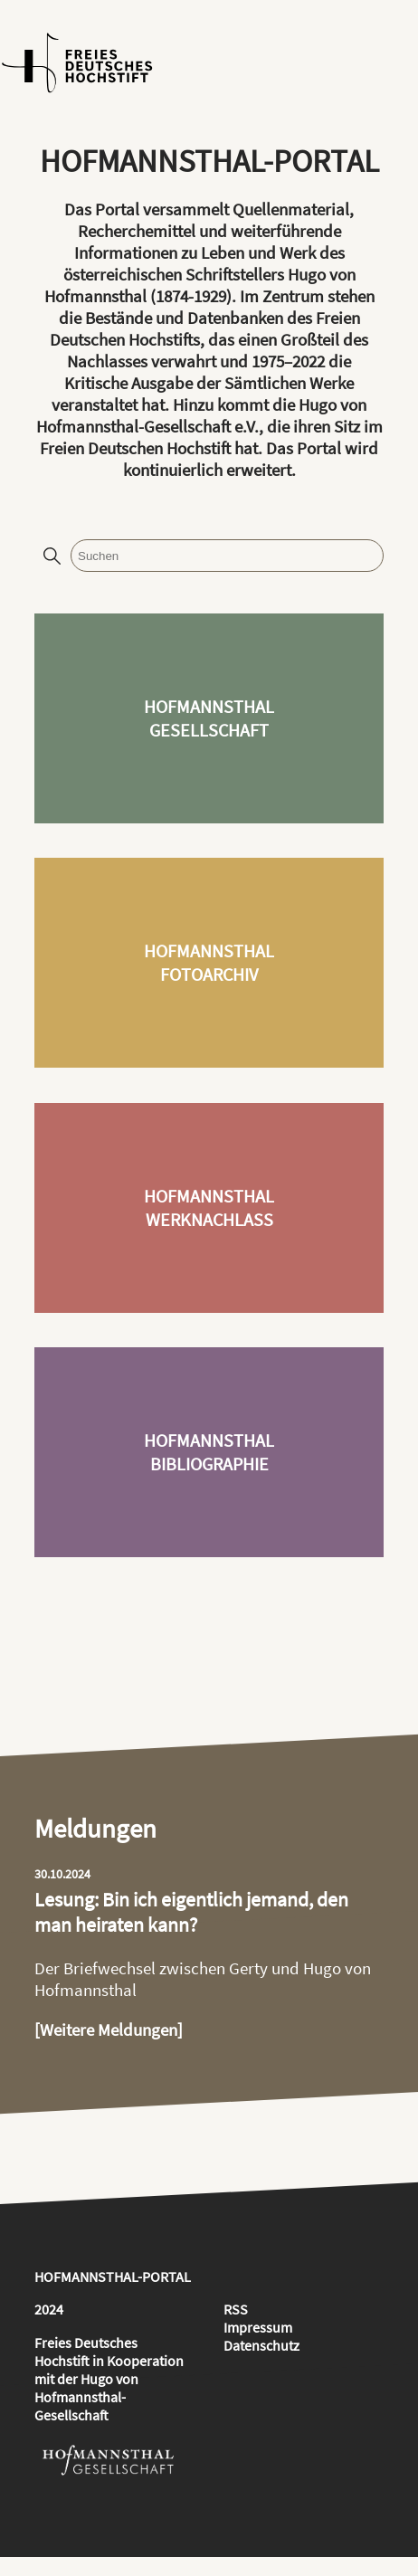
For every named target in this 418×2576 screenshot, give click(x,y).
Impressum (257, 2327)
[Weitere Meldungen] (108, 2029)
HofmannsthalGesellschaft (209, 718)
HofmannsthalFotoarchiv (209, 962)
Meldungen (95, 1828)
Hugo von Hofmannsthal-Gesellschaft (86, 2397)
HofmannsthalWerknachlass (209, 1207)
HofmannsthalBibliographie (209, 1452)
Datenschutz (261, 2345)
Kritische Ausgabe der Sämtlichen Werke (209, 383)
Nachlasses (107, 361)
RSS (235, 2309)
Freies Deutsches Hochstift (86, 2352)
